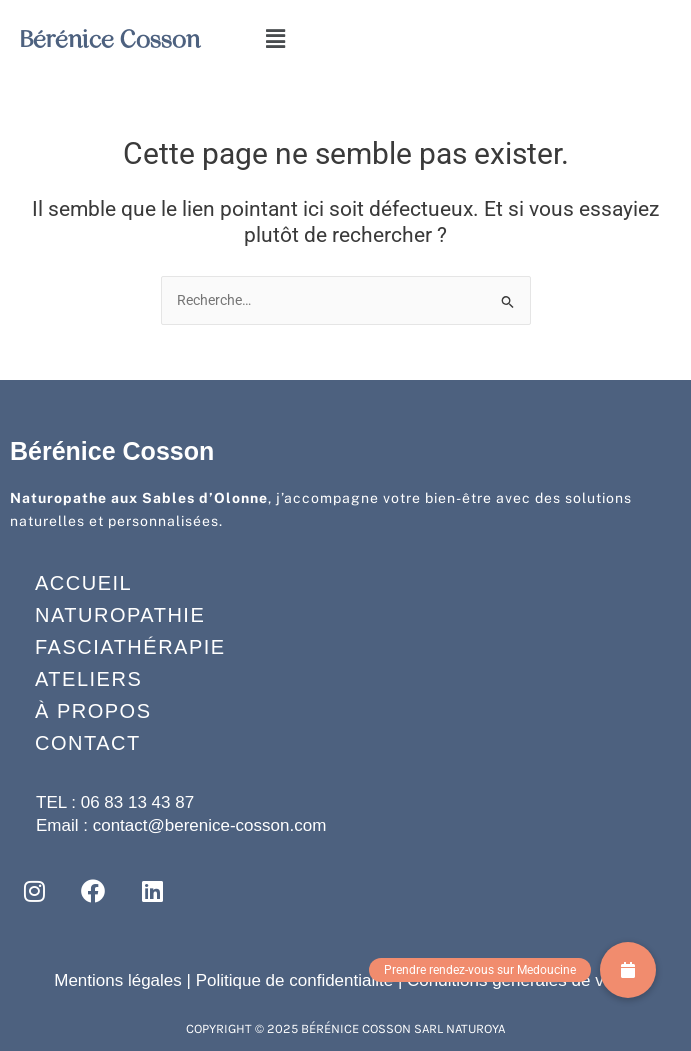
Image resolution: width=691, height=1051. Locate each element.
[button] (275, 39)
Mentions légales (118, 980)
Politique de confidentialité (295, 980)
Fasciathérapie (130, 647)
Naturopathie (120, 615)
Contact (88, 743)
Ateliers (88, 679)
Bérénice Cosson (110, 39)
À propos (93, 711)
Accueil (83, 583)
